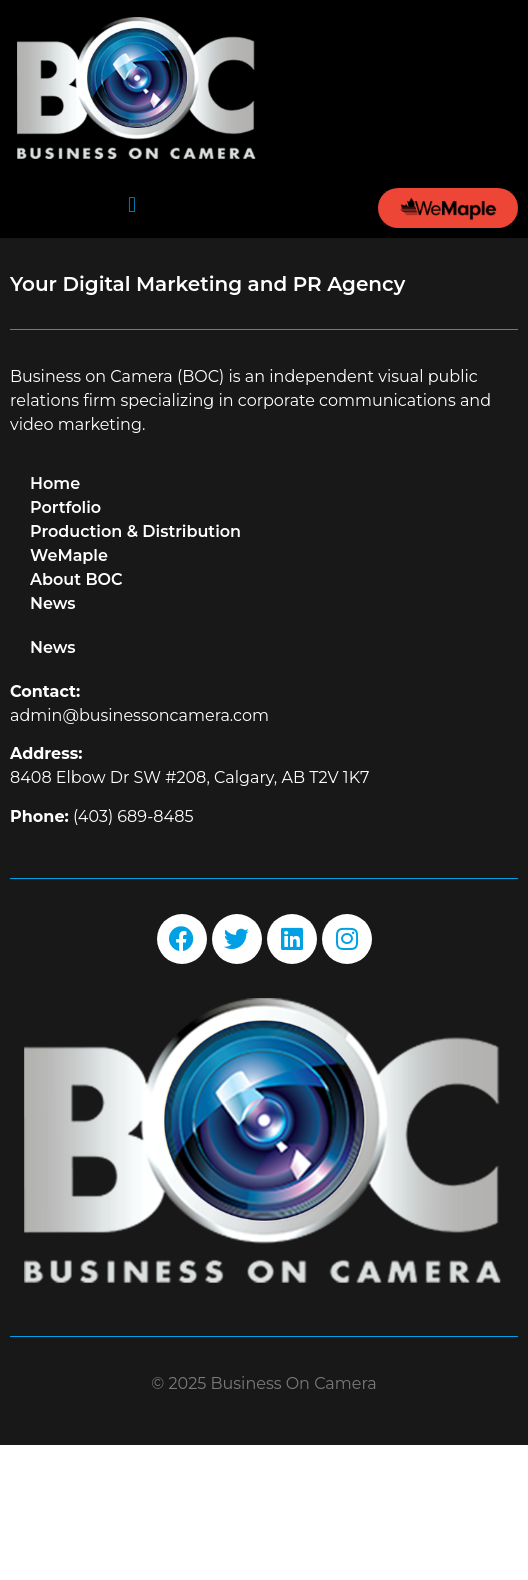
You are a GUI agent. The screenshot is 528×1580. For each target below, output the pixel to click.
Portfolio (65, 641)
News (53, 737)
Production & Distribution (135, 665)
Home (55, 617)
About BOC (76, 713)
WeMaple (69, 689)
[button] (131, 204)
